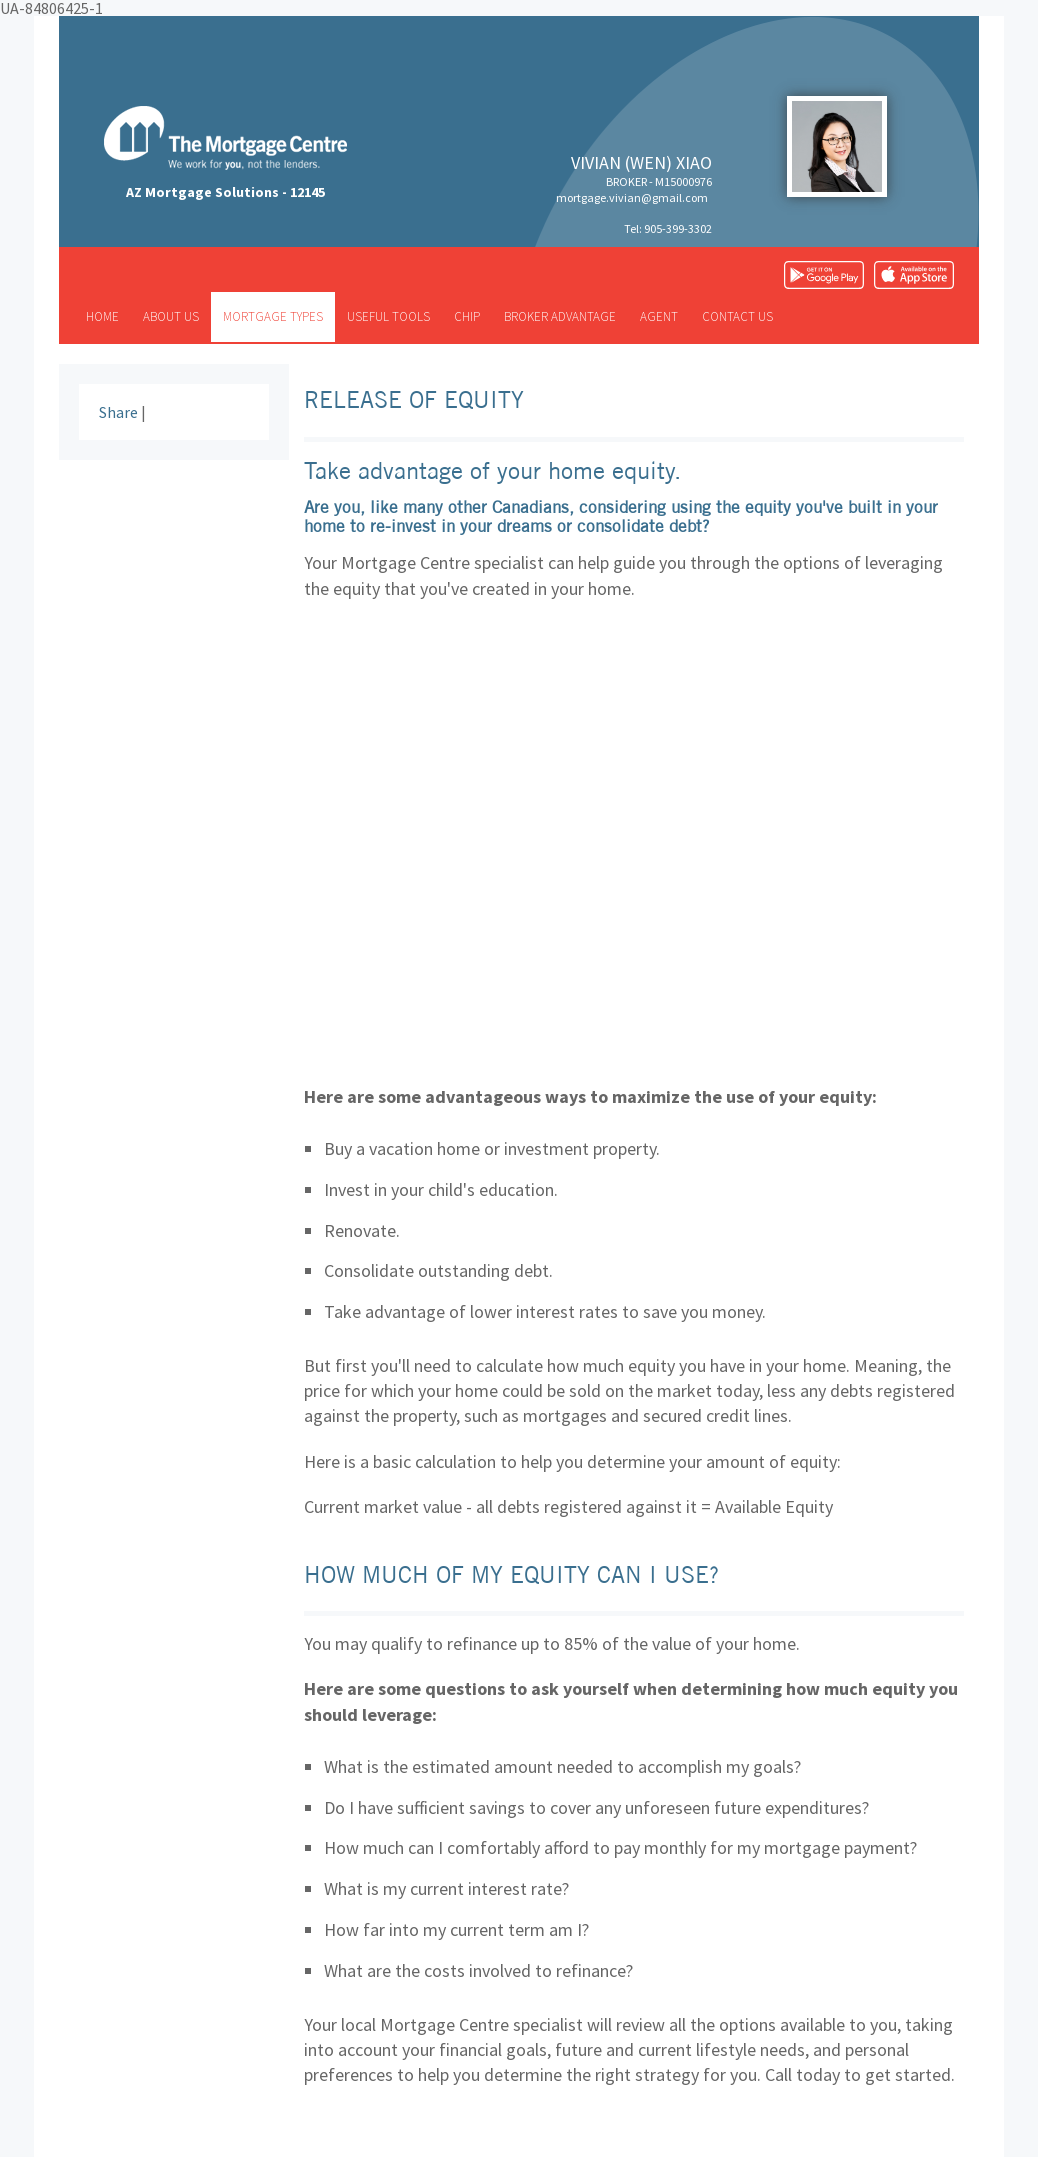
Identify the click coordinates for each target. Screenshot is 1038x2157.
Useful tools (388, 316)
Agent (659, 316)
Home (102, 316)
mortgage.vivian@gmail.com (632, 197)
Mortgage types (273, 316)
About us (171, 316)
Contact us (737, 316)
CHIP (467, 316)
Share (118, 412)
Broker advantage (560, 316)
